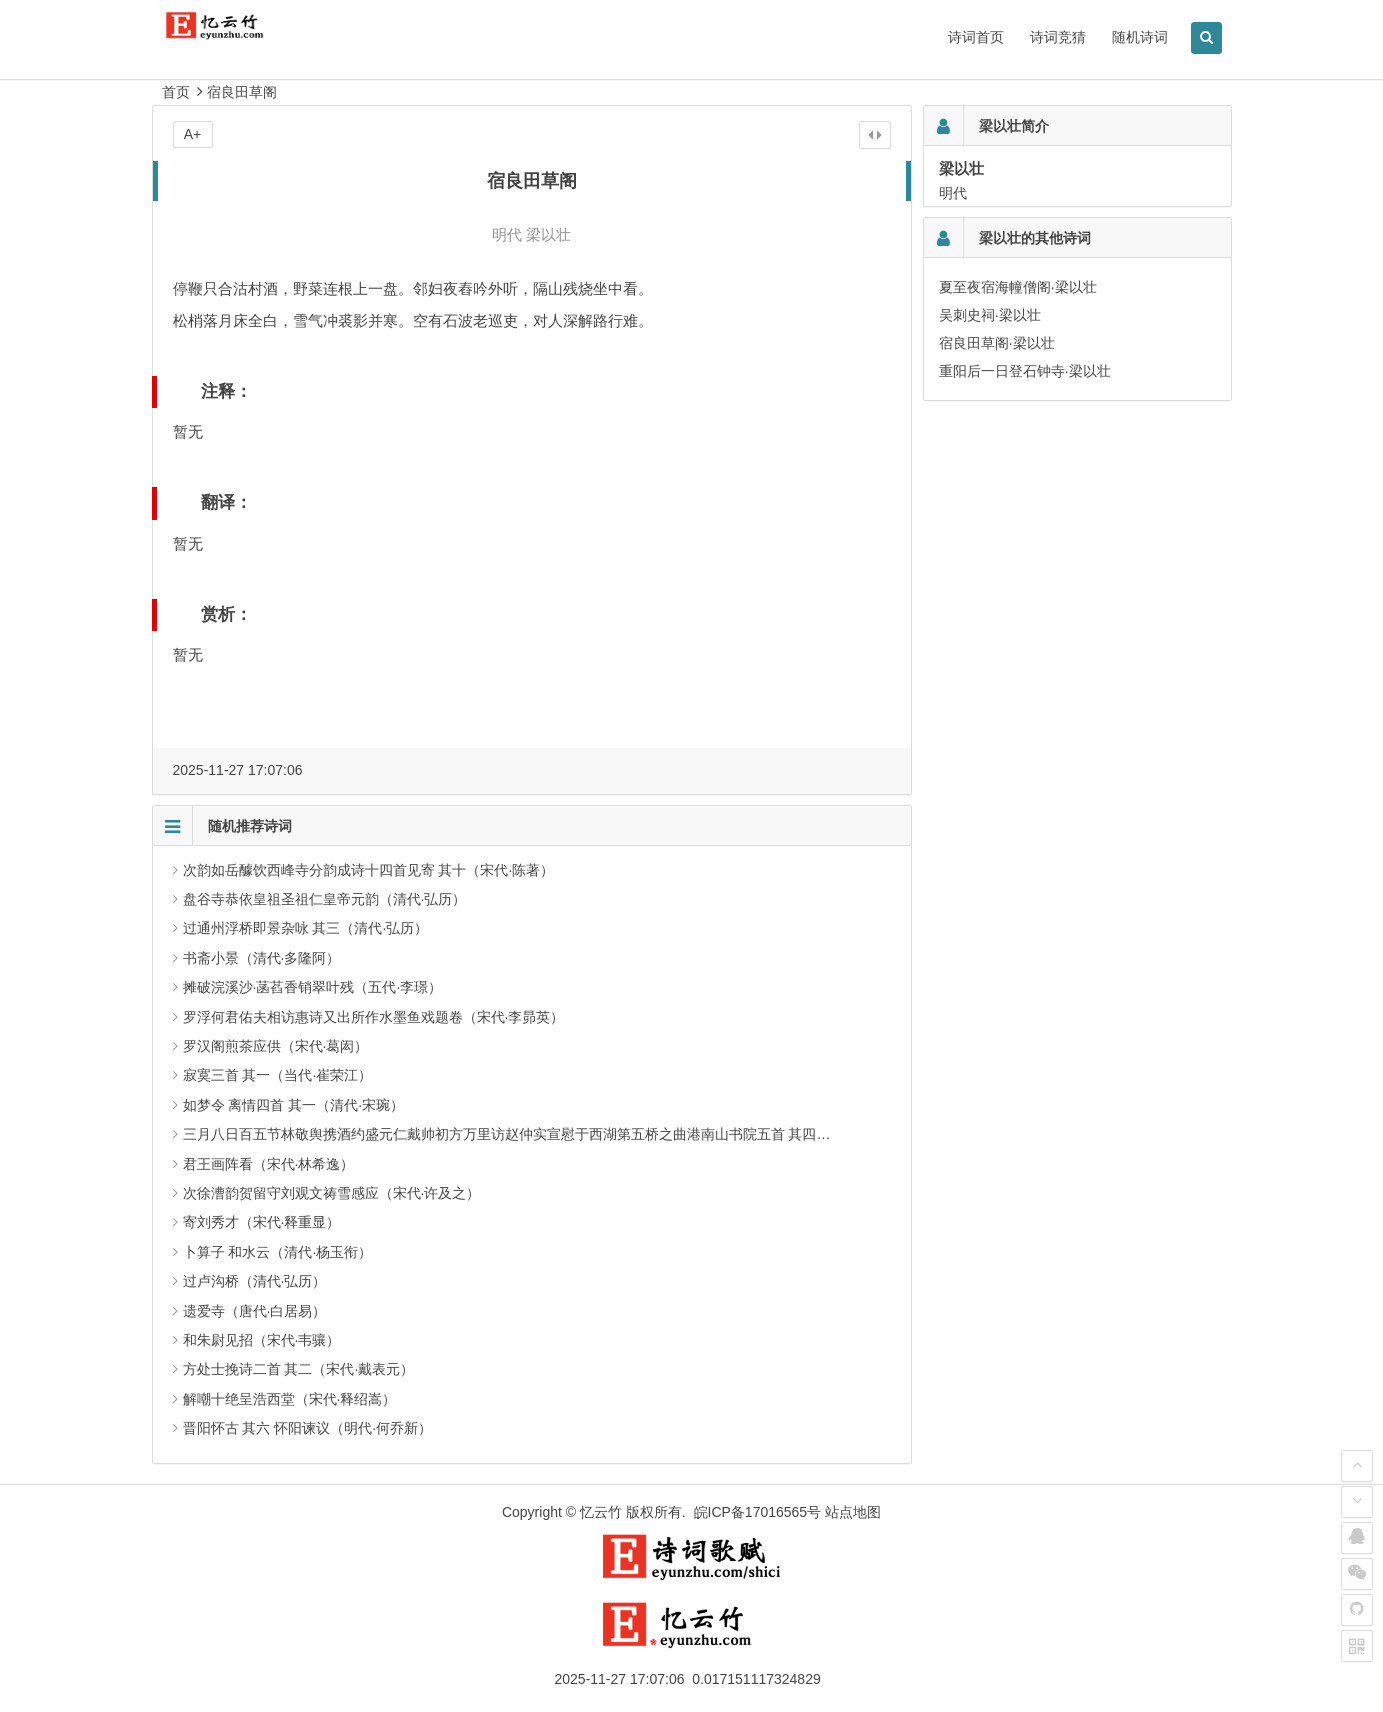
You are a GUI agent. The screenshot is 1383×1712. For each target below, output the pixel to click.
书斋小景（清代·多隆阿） (262, 958)
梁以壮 (548, 234)
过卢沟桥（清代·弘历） (255, 1281)
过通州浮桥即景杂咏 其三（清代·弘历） (306, 928)
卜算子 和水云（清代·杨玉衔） (278, 1252)
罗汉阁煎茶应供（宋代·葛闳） (276, 1046)
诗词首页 (976, 37)
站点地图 (853, 1512)
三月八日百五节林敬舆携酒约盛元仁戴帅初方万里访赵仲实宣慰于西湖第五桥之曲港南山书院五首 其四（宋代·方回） (544, 1134)
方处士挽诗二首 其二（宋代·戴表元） (299, 1369)
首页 (176, 92)
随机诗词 (1140, 37)
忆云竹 (601, 1512)
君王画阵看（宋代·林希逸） (269, 1164)
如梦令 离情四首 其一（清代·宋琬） (294, 1105)
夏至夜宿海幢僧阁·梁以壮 (1018, 287)
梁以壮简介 (1014, 126)
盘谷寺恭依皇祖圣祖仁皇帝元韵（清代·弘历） (325, 899)
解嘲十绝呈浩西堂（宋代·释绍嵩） (290, 1399)
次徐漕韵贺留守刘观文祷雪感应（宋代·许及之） (332, 1193)
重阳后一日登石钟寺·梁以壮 (1025, 371)
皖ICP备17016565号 (758, 1512)
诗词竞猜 (1058, 37)
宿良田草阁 (242, 92)
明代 (507, 234)
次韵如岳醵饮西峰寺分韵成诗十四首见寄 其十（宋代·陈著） (369, 870)
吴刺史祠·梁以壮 (990, 315)
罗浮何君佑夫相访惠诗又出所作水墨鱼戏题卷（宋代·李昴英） (374, 1017)
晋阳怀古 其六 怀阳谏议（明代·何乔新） (308, 1428)
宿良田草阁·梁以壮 (997, 343)
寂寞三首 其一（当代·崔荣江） (278, 1075)
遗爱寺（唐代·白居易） (255, 1311)
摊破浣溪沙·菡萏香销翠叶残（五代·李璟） (313, 987)
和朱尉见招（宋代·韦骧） (262, 1340)
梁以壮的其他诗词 (1035, 238)
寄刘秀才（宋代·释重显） (262, 1222)
